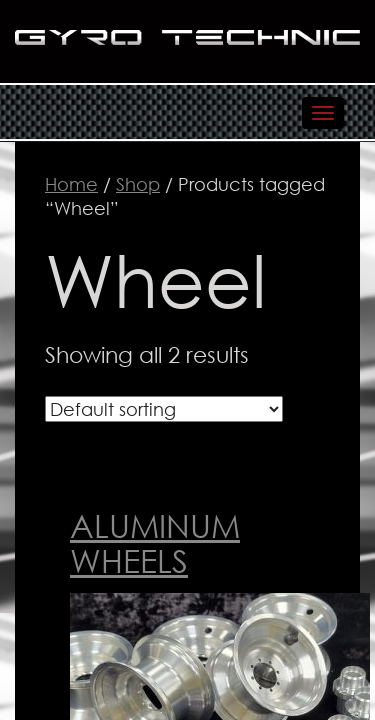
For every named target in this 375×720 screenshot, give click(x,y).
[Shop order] (164, 409)
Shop (138, 184)
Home (71, 184)
